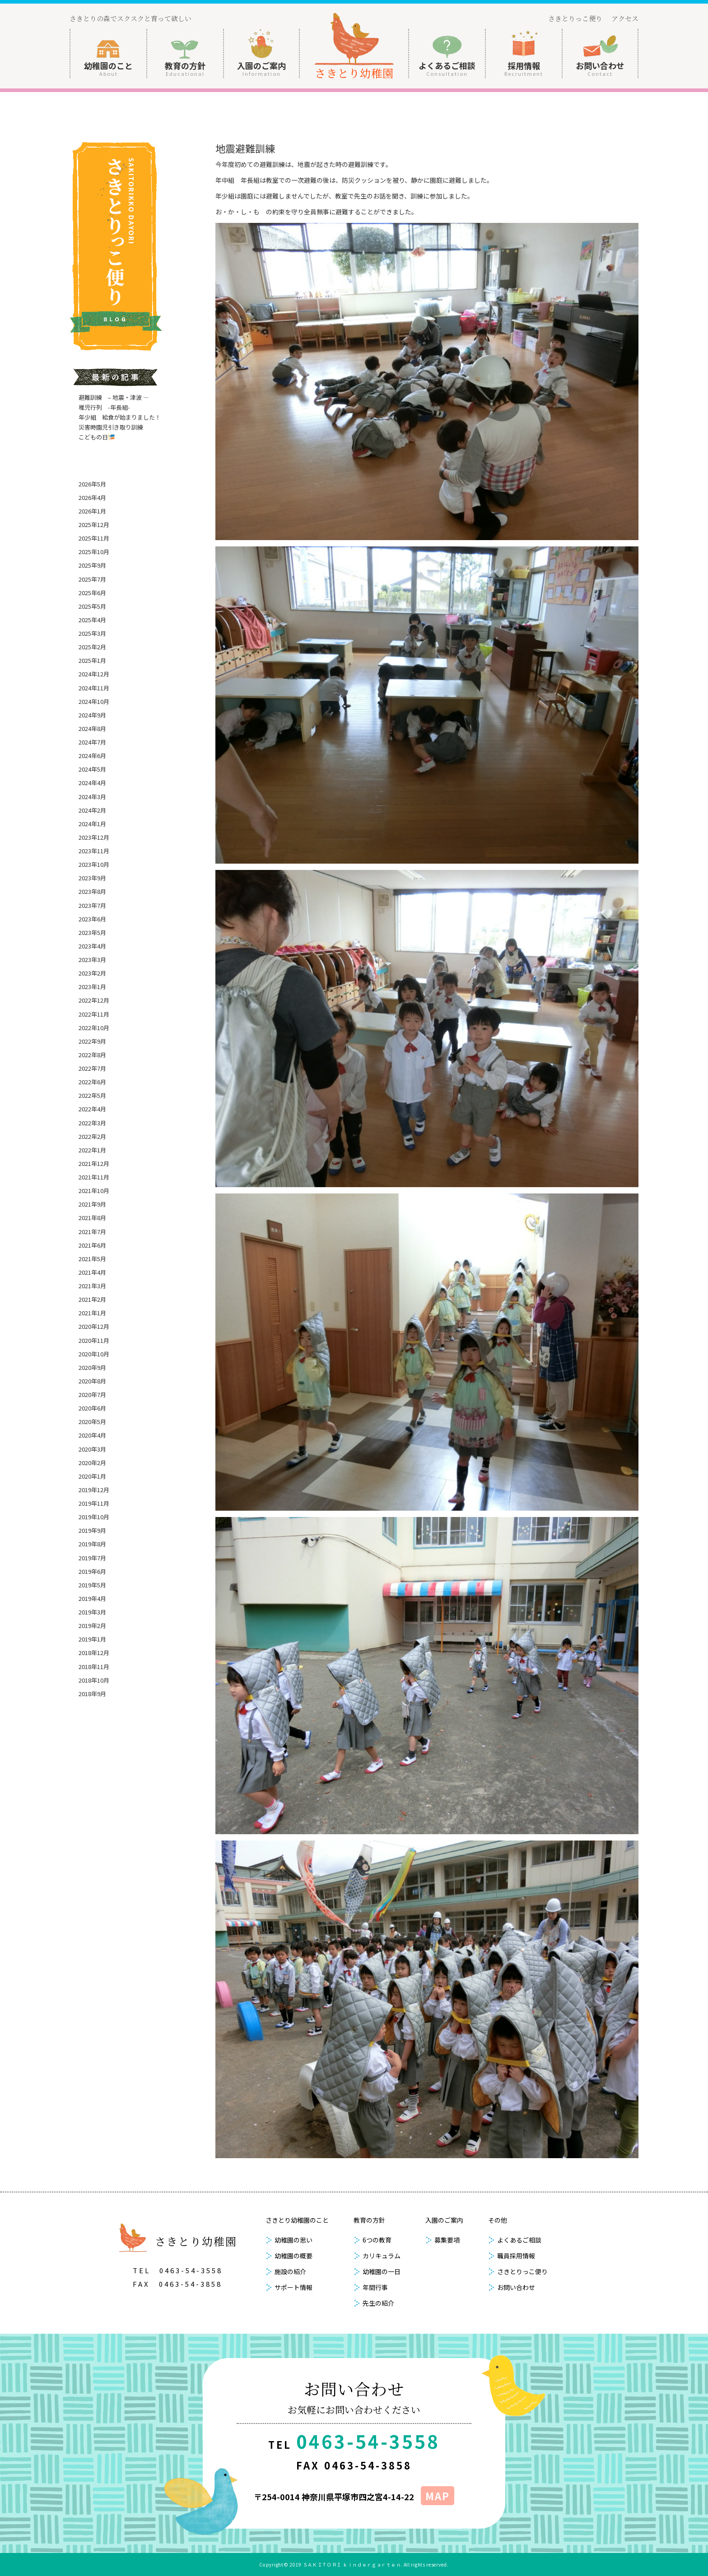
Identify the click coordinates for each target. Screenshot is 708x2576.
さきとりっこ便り (575, 18)
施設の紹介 (290, 2271)
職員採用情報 (516, 2255)
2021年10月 (94, 1190)
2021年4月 (92, 1272)
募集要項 (447, 2239)
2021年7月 (92, 1231)
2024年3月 (92, 796)
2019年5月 (92, 1585)
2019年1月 (92, 1639)
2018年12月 (94, 1652)
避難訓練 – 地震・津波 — (114, 397)
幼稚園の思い (293, 2239)
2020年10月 (94, 1354)
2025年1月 (92, 660)
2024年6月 (92, 755)
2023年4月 (92, 946)
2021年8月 (92, 1217)
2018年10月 (94, 1680)
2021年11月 (94, 1177)
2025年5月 (92, 606)
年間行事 (375, 2287)
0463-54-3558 (191, 2270)
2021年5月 (92, 1258)
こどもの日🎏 (97, 437)
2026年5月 (92, 484)
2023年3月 (92, 959)
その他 (497, 2220)
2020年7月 (92, 1394)
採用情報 (523, 68)
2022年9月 (92, 1041)
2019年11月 (94, 1503)
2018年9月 (92, 1693)
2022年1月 (92, 1150)
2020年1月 (92, 1476)
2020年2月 (92, 1462)
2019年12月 (94, 1489)
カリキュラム (382, 2255)
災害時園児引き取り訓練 (111, 427)
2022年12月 (94, 1000)
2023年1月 (92, 986)
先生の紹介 (378, 2303)
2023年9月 (92, 878)
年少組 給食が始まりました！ (120, 417)
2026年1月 (92, 511)
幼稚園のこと (108, 68)
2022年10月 (94, 1027)
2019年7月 (92, 1558)
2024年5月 (92, 769)
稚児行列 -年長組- (104, 407)
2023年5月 (92, 932)
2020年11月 (94, 1340)
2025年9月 (92, 565)
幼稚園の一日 (382, 2271)
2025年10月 (94, 551)
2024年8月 (92, 728)
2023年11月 (94, 850)
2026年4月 (92, 497)
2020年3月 (92, 1449)
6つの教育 (377, 2239)
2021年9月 (92, 1204)
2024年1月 (92, 823)
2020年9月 (92, 1367)
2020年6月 (92, 1408)
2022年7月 (92, 1068)
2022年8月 (92, 1054)
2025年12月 (94, 524)
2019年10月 (94, 1516)
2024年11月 (94, 688)
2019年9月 (92, 1530)
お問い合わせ (600, 68)
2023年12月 (94, 837)
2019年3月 (92, 1612)
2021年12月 (94, 1163)
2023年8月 (92, 891)
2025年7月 (92, 579)
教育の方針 (185, 68)
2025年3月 (92, 633)
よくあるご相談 (447, 68)
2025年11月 (94, 538)
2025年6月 (92, 592)
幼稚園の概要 (293, 2255)
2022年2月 (92, 1136)
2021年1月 (92, 1313)
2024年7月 (92, 742)
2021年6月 (92, 1245)
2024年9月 (92, 715)
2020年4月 (92, 1435)
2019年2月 (92, 1625)
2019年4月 (92, 1598)
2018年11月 (94, 1666)
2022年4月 (92, 1109)
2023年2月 (92, 973)
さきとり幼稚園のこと (297, 2220)
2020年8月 (92, 1381)
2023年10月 (94, 864)
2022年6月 (92, 1082)
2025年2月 (92, 647)
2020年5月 (92, 1421)
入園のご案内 (261, 68)
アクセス (624, 18)
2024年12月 (94, 674)
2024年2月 (92, 810)
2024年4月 (92, 782)
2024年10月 (94, 701)
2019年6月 (92, 1571)
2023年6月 (92, 919)
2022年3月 (92, 1123)
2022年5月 (92, 1095)
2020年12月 (94, 1326)
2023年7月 (92, 905)
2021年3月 (92, 1285)
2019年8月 (92, 1544)
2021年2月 (92, 1299)
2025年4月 (92, 619)
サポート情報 (293, 2287)
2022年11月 (94, 1014)
